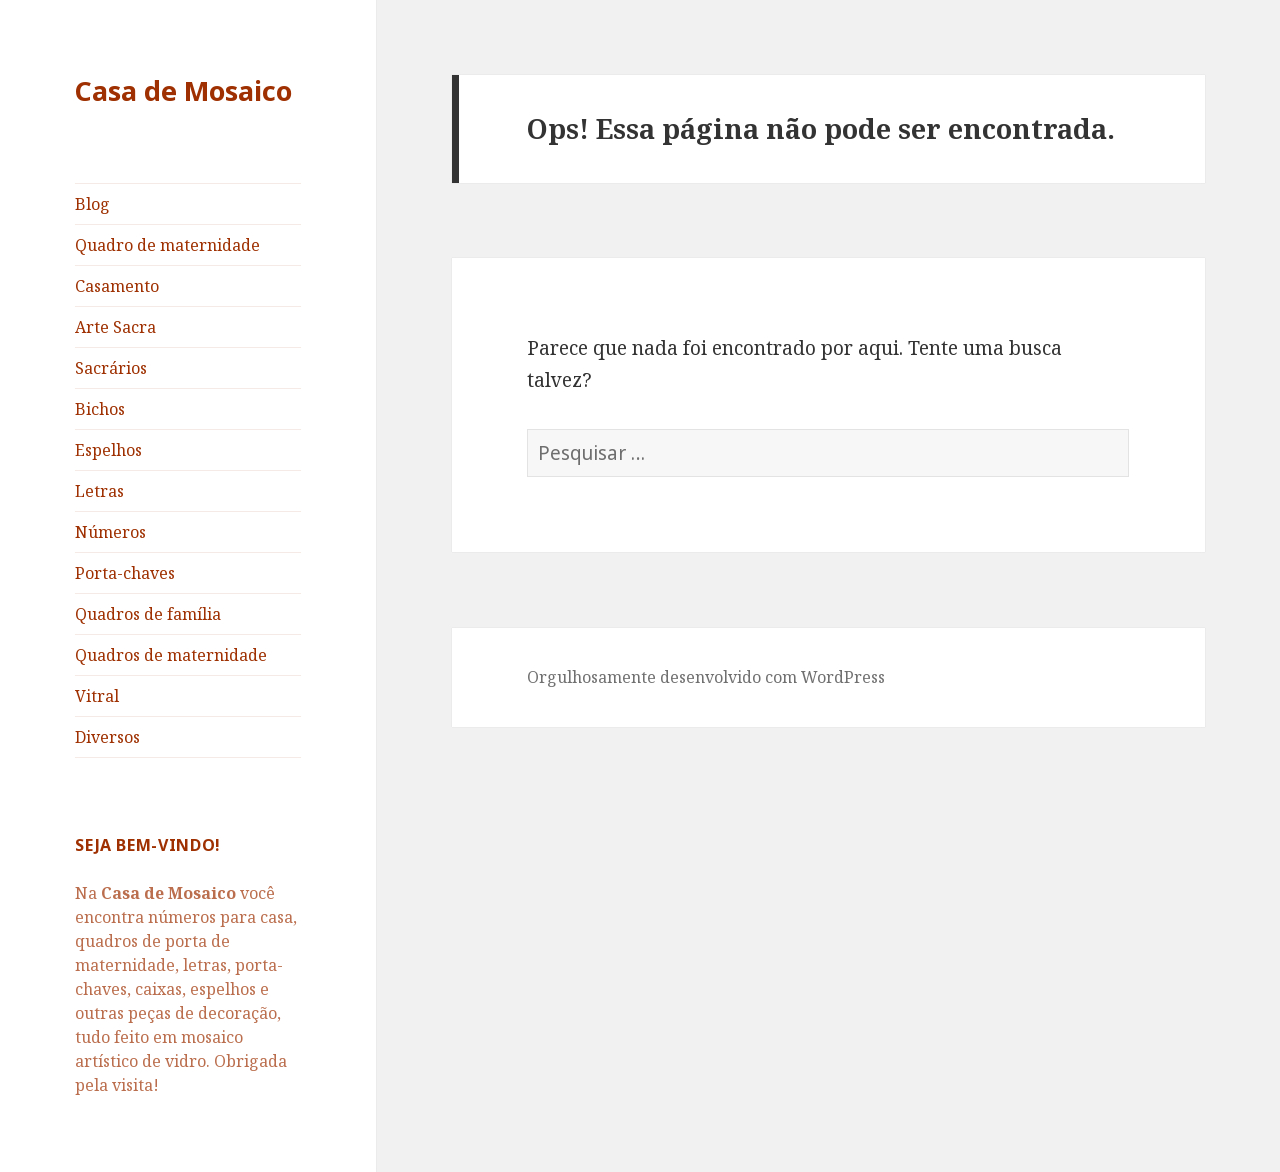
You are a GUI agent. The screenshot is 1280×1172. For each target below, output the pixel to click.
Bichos (100, 409)
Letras (99, 491)
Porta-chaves (125, 573)
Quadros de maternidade (171, 655)
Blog (92, 204)
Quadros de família (148, 614)
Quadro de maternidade (167, 245)
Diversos (107, 737)
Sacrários (111, 368)
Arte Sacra (115, 327)
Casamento (117, 286)
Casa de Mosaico (183, 90)
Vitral (97, 696)
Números (110, 532)
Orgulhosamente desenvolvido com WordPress (706, 677)
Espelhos (108, 450)
